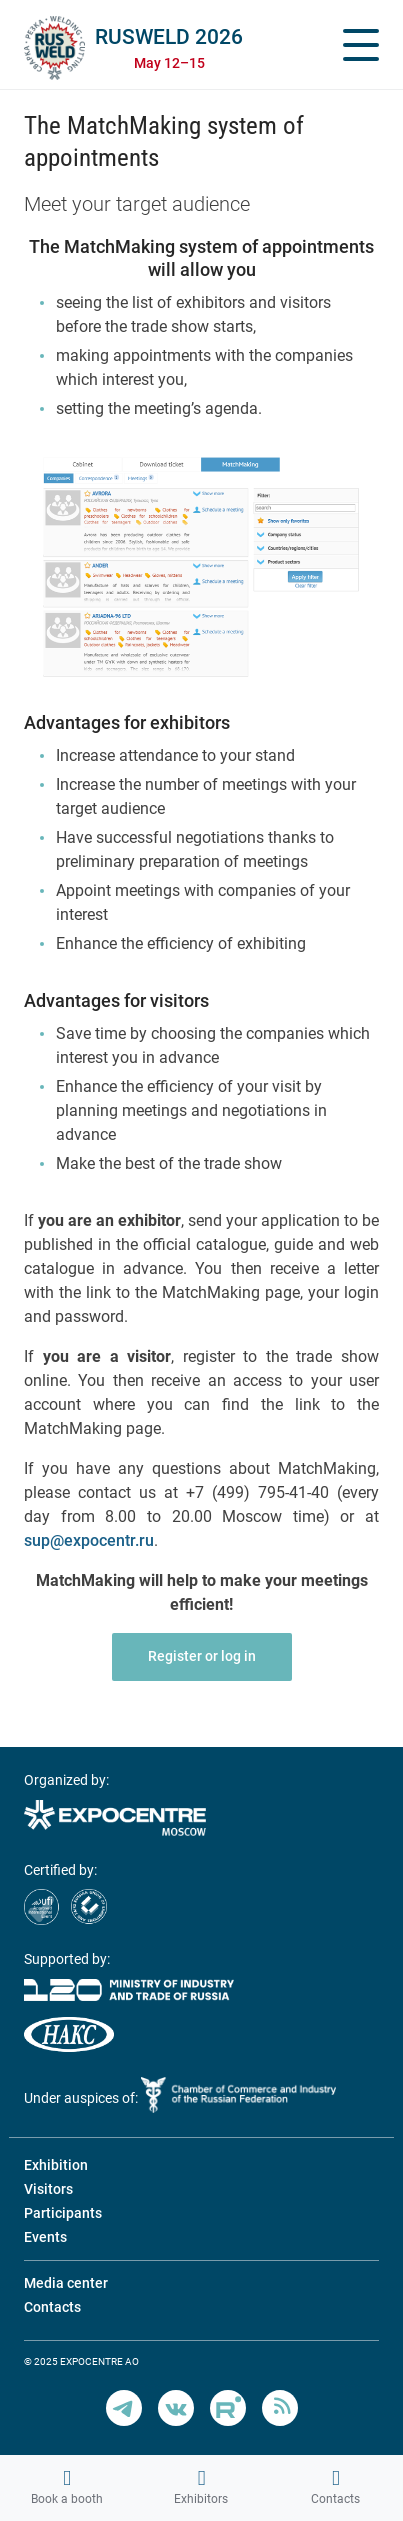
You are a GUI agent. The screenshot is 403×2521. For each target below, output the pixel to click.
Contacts (335, 2487)
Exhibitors (201, 2487)
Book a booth (67, 2487)
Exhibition (56, 2165)
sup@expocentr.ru (89, 1540)
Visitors (48, 2189)
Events (45, 2237)
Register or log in (202, 1656)
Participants (63, 2213)
